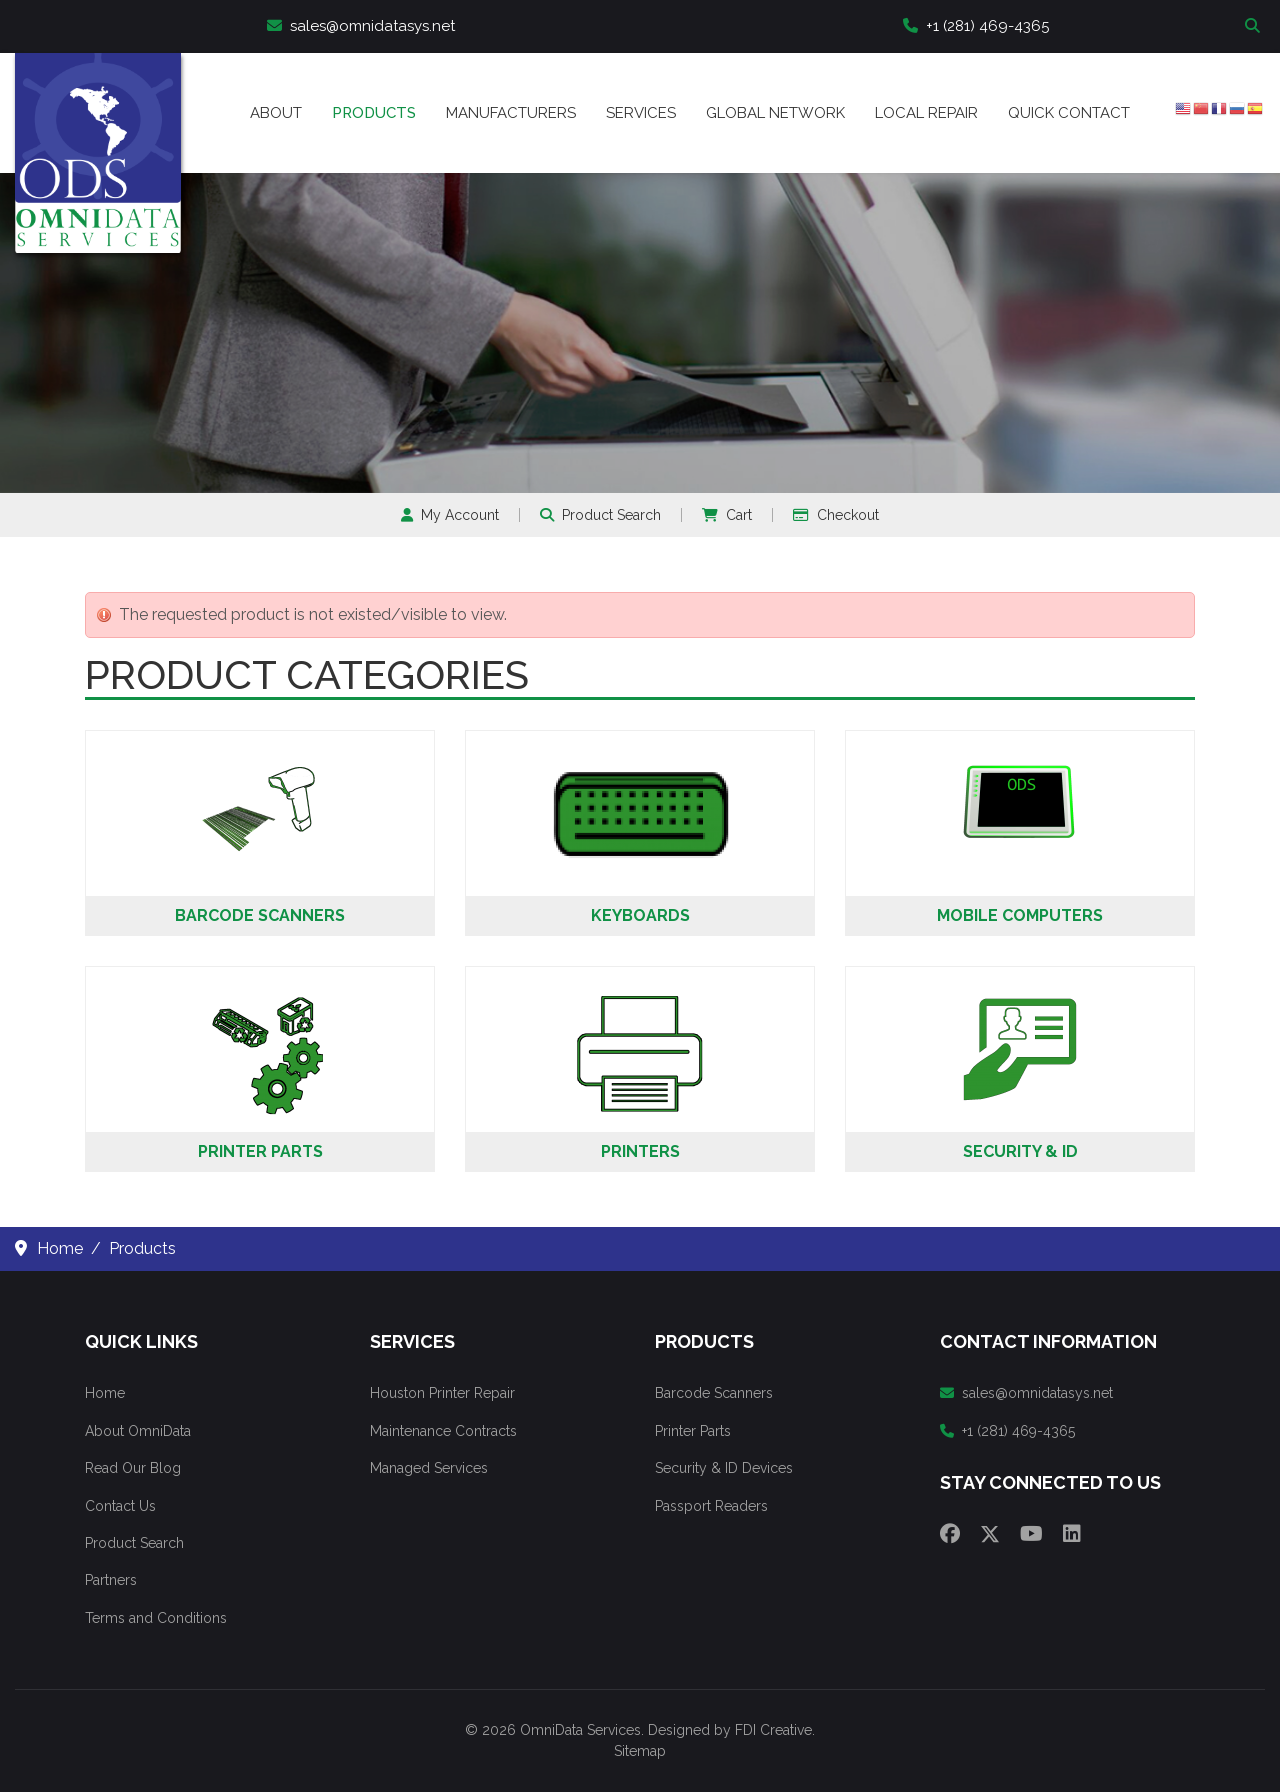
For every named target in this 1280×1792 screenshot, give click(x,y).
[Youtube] (1031, 1534)
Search (1255, 26)
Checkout (836, 515)
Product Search (600, 515)
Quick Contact (1069, 113)
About (276, 113)
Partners (111, 1580)
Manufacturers (511, 113)
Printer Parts (260, 1151)
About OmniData (138, 1431)
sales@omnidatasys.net (361, 26)
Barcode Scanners (260, 915)
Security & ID (1020, 1151)
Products (374, 113)
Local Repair (926, 113)
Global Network (775, 113)
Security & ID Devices (724, 1468)
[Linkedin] (1072, 1534)
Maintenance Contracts (443, 1431)
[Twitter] (990, 1534)
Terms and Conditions (156, 1618)
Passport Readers (711, 1506)
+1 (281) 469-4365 (976, 26)
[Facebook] (950, 1534)
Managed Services (429, 1468)
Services (641, 113)
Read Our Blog (133, 1468)
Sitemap (640, 1751)
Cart (727, 515)
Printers (640, 1151)
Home (105, 1393)
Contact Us (120, 1506)
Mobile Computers (1020, 915)
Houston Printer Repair (442, 1393)
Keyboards (640, 915)
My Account (450, 515)
